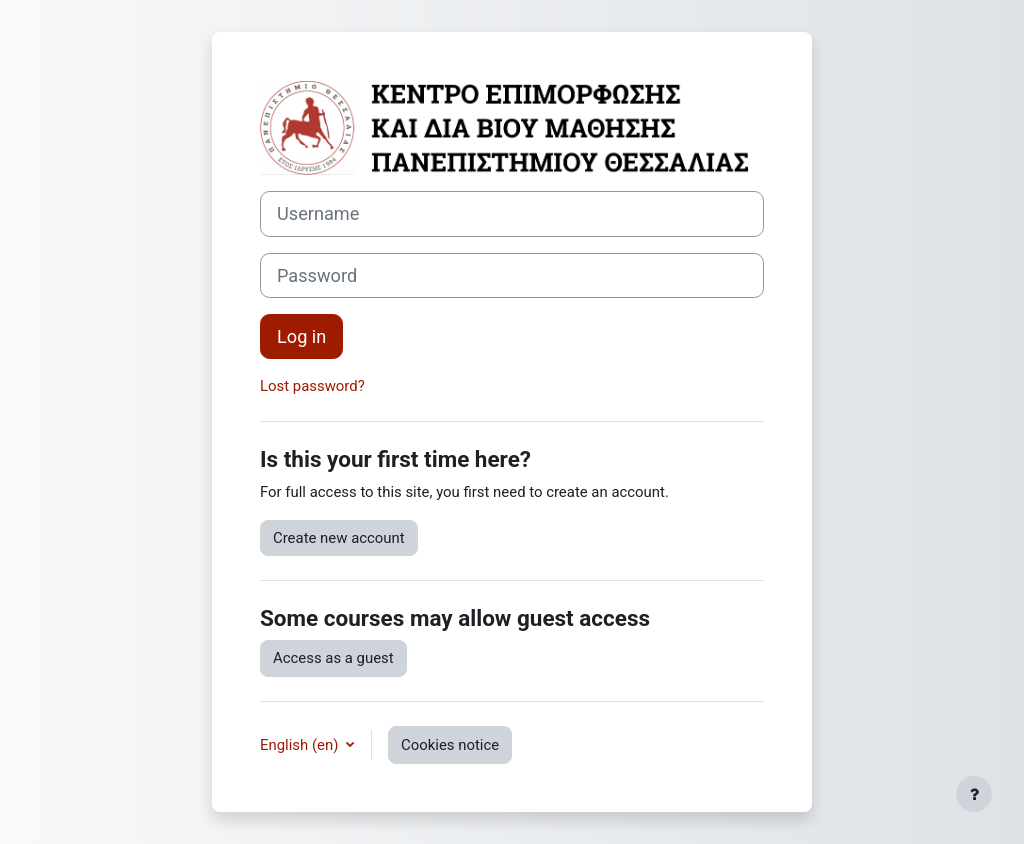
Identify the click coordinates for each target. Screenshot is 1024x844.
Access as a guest (333, 658)
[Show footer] (974, 794)
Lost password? (312, 386)
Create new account (339, 538)
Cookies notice (450, 745)
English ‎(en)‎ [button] (301, 745)
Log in (301, 336)
